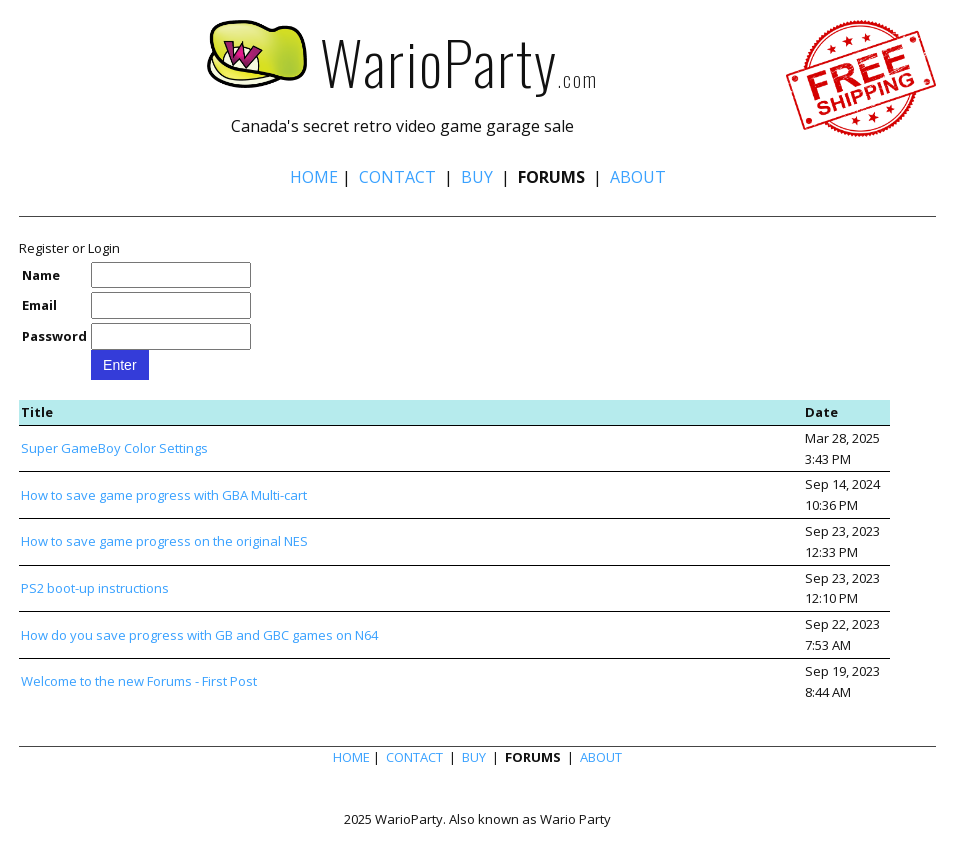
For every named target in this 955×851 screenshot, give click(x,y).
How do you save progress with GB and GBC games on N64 (199, 635)
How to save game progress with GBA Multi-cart (164, 495)
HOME (314, 177)
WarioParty (382, 60)
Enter (119, 365)
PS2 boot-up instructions (95, 588)
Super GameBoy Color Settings (114, 448)
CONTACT (397, 177)
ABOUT (638, 177)
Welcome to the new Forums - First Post (139, 681)
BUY (477, 177)
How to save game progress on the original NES (164, 541)
